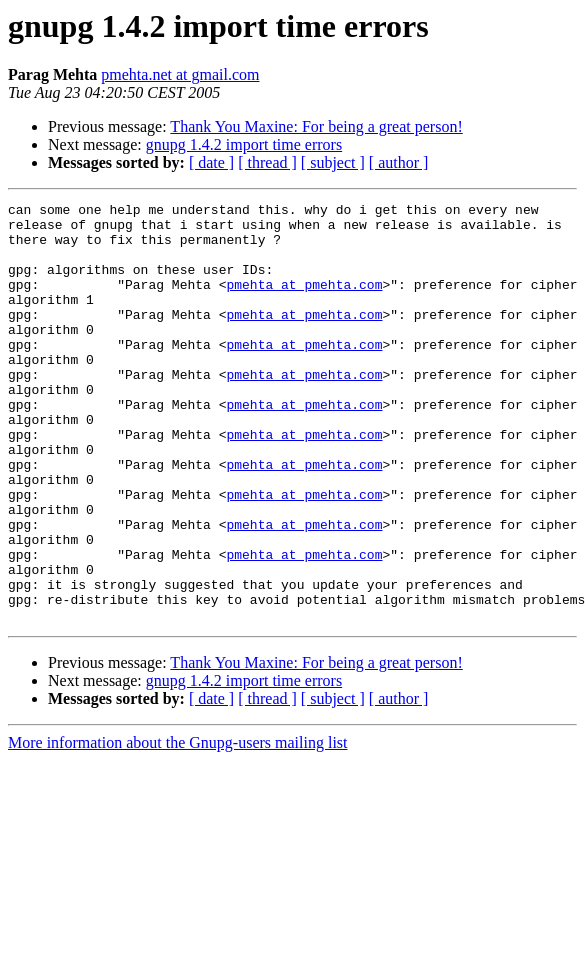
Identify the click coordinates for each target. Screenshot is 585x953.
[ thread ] (267, 162)
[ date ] (211, 162)
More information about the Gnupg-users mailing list (178, 826)
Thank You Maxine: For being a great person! (316, 126)
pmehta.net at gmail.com (180, 74)
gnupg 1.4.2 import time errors (244, 144)
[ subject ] (333, 162)
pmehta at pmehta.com (304, 302)
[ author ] (399, 162)
